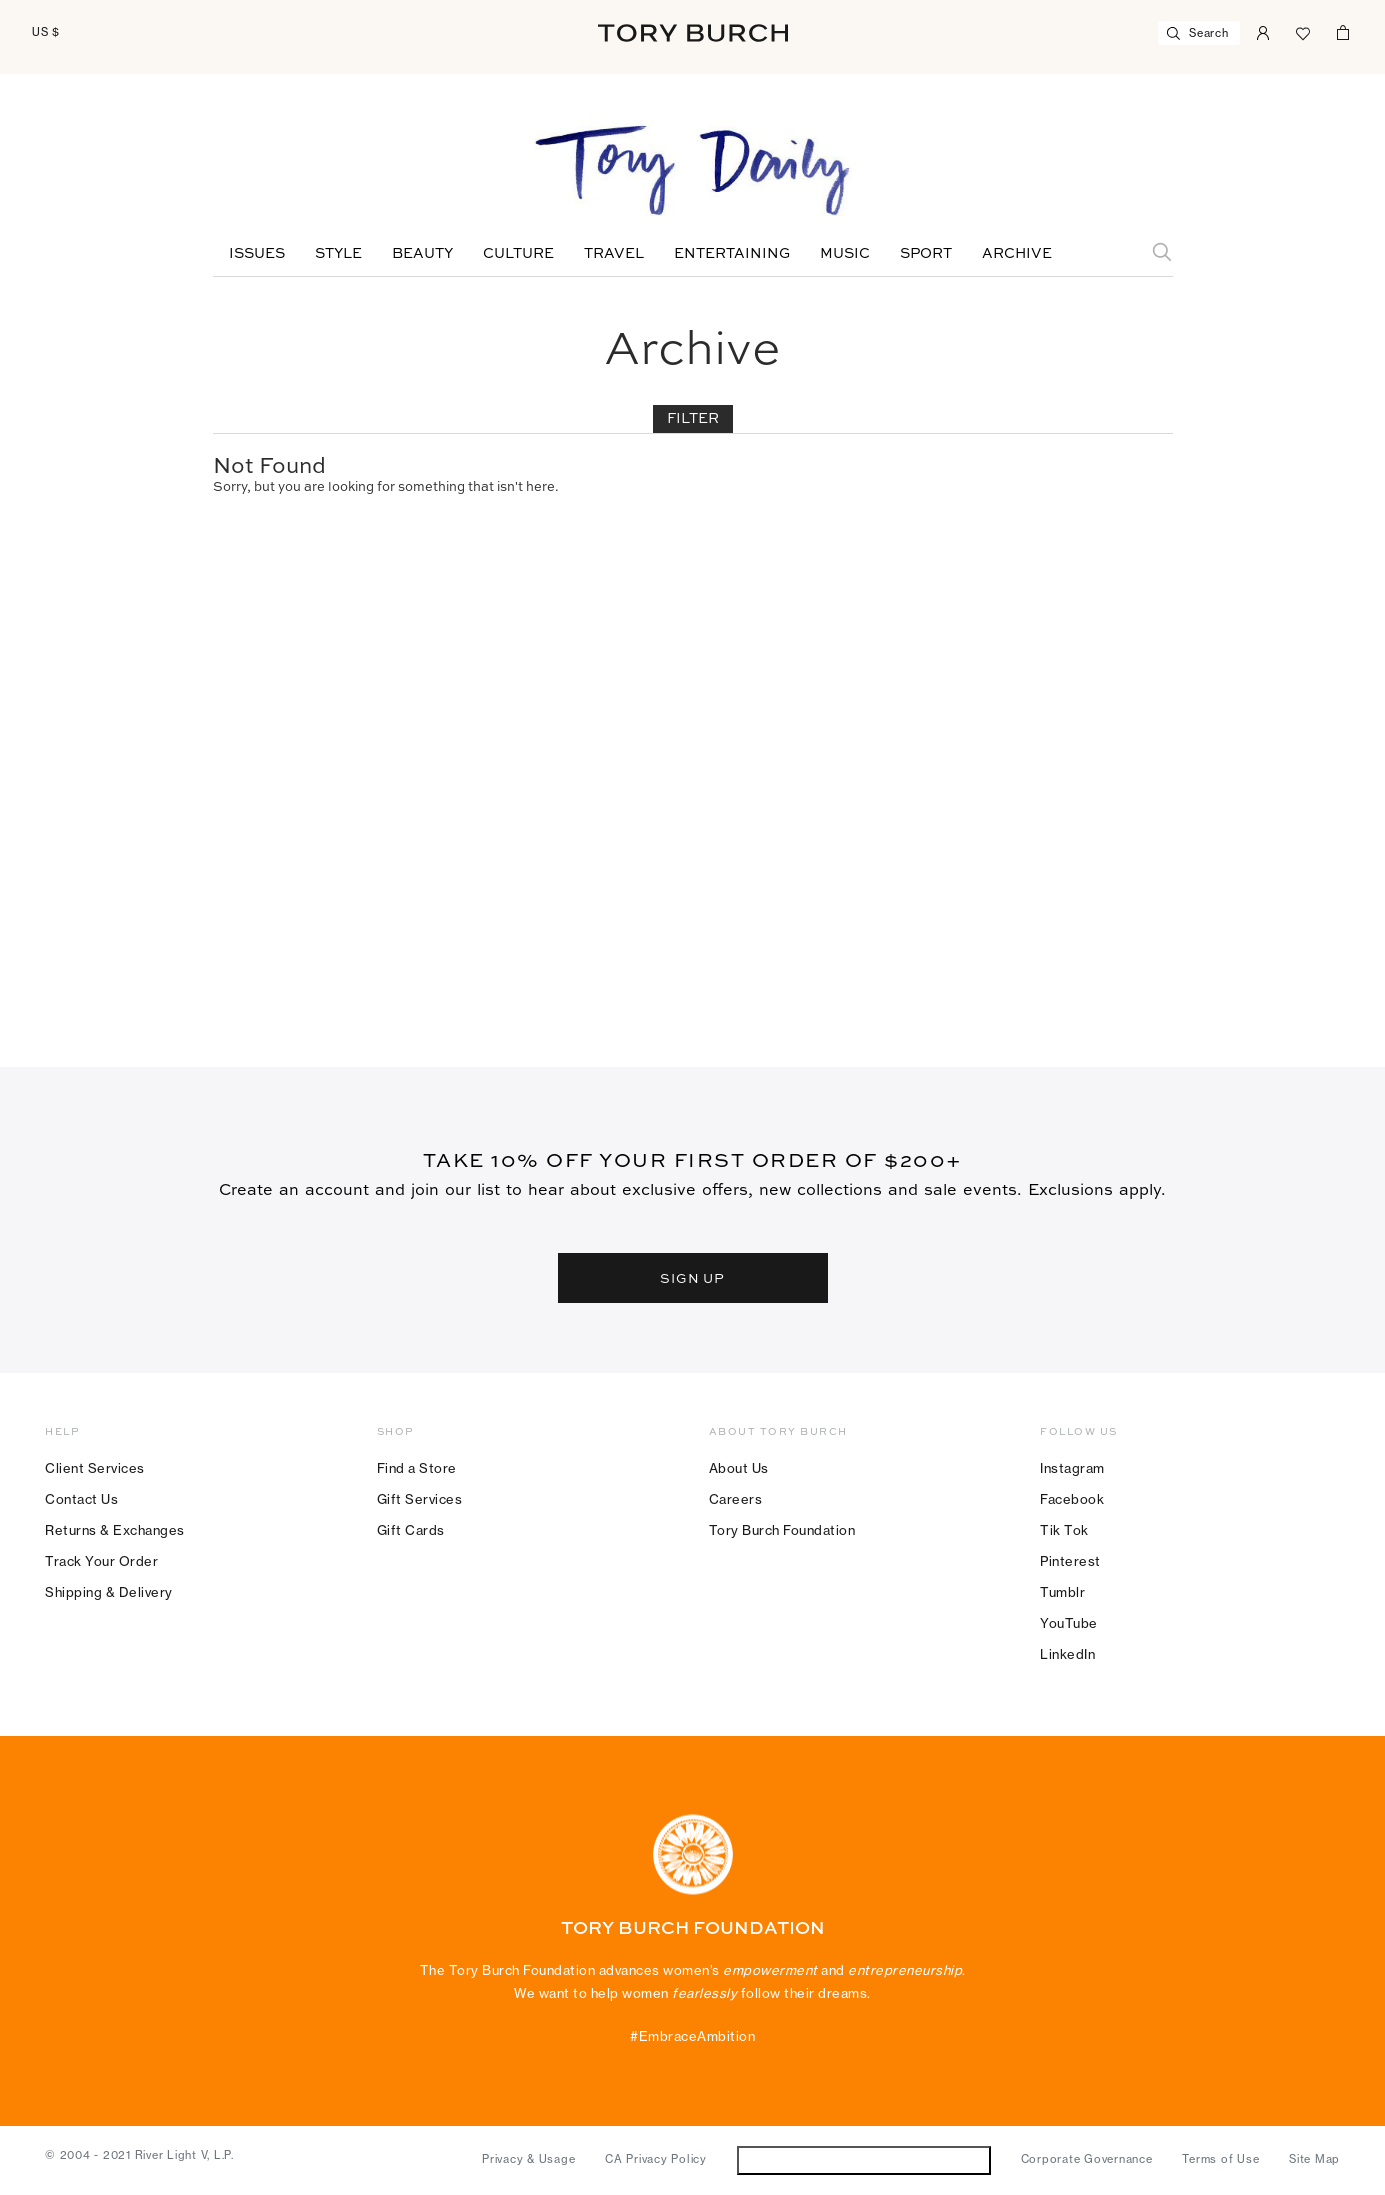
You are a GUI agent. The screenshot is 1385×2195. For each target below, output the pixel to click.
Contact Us (81, 1499)
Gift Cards (411, 1530)
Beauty (422, 254)
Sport (926, 254)
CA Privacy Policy (656, 2159)
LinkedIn (1067, 1654)
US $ (46, 32)
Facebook (1072, 1499)
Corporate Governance (1087, 2159)
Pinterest (1070, 1561)
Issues (257, 254)
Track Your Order (101, 1561)
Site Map (1314, 2159)
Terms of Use (1220, 2159)
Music (845, 254)
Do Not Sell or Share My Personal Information (863, 2159)
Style (338, 254)
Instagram (1072, 1468)
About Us (739, 1468)
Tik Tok (1064, 1530)
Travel (614, 254)
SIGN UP (693, 1278)
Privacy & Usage (528, 2159)
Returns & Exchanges (115, 1530)
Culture (518, 254)
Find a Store (417, 1468)
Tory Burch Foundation (782, 1530)
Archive (1017, 254)
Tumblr (1062, 1592)
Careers (736, 1499)
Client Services (95, 1468)
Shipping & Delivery (109, 1592)
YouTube (1069, 1623)
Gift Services (420, 1499)
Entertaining (732, 254)
